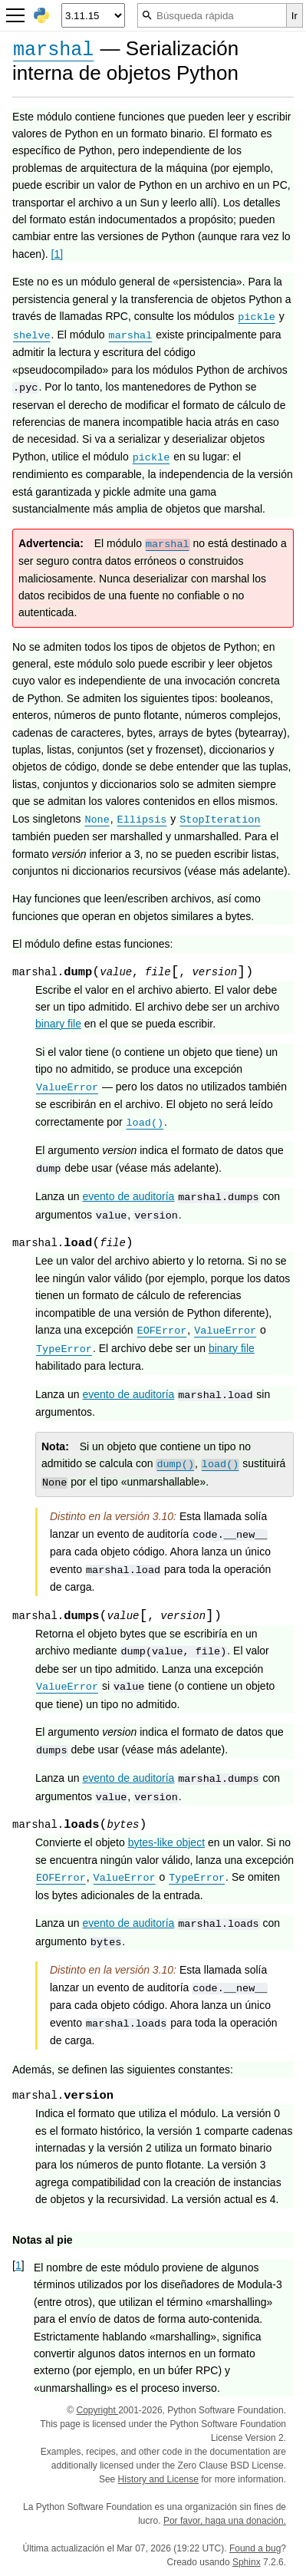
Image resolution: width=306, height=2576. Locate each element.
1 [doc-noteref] (57, 254)
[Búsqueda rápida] (212, 15)
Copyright (97, 2410)
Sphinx (246, 2562)
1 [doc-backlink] (18, 2265)
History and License (158, 2479)
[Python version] (93, 15)
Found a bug (255, 2548)
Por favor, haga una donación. (224, 2520)
